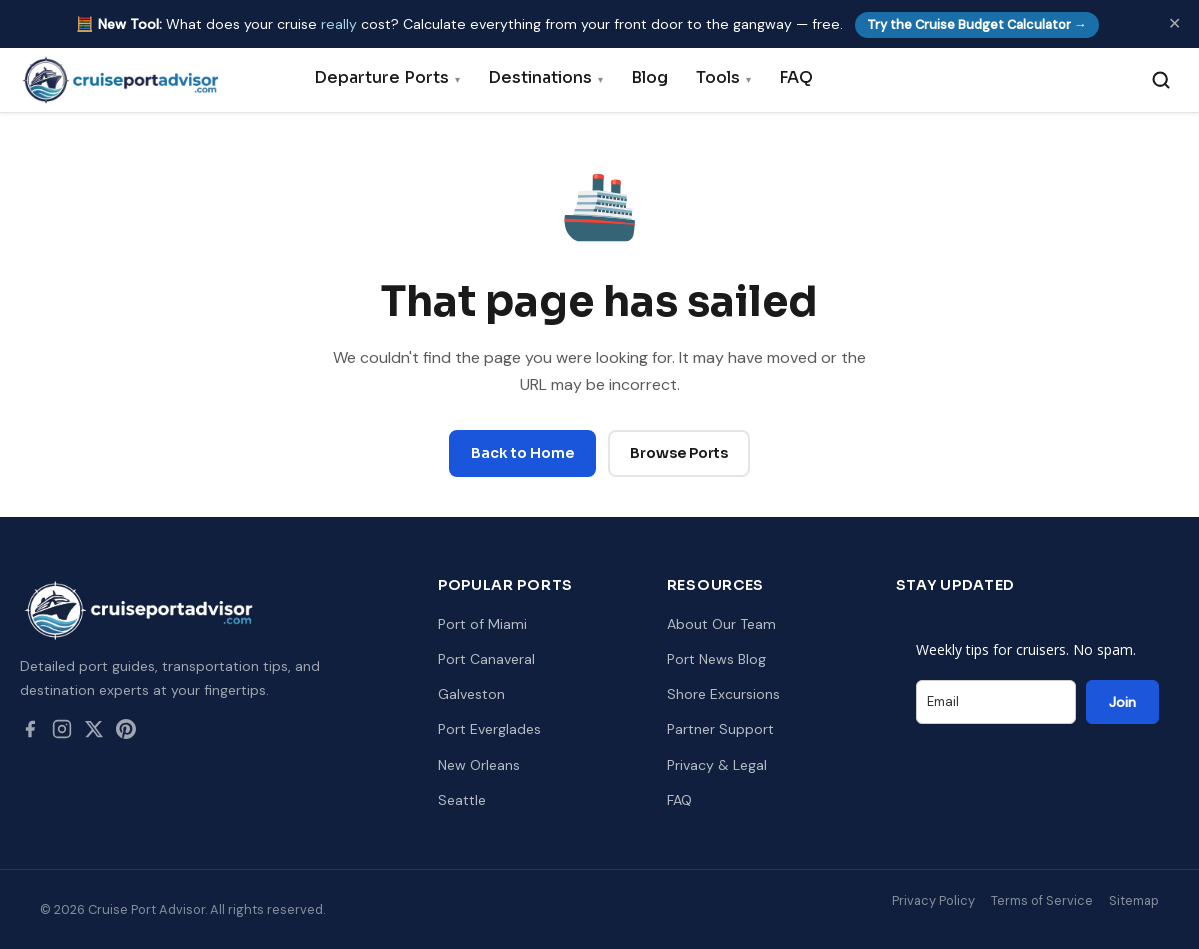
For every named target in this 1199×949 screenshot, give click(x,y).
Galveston (471, 694)
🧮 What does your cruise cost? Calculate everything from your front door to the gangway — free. (587, 24)
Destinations (545, 77)
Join (1122, 702)
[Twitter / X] (94, 733)
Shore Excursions (723, 694)
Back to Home (522, 453)
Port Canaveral (486, 659)
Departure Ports (387, 77)
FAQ (796, 77)
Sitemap (1134, 900)
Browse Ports (679, 453)
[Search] (1161, 80)
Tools (723, 77)
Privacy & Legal (717, 765)
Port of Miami (482, 624)
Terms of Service (1042, 900)
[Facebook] (30, 733)
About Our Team (721, 624)
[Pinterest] (126, 733)
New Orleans (479, 765)
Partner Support (720, 729)
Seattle (462, 800)
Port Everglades (489, 729)
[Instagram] (62, 733)
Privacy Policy (933, 900)
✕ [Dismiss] (1174, 23)
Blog (649, 77)
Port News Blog (716, 659)
